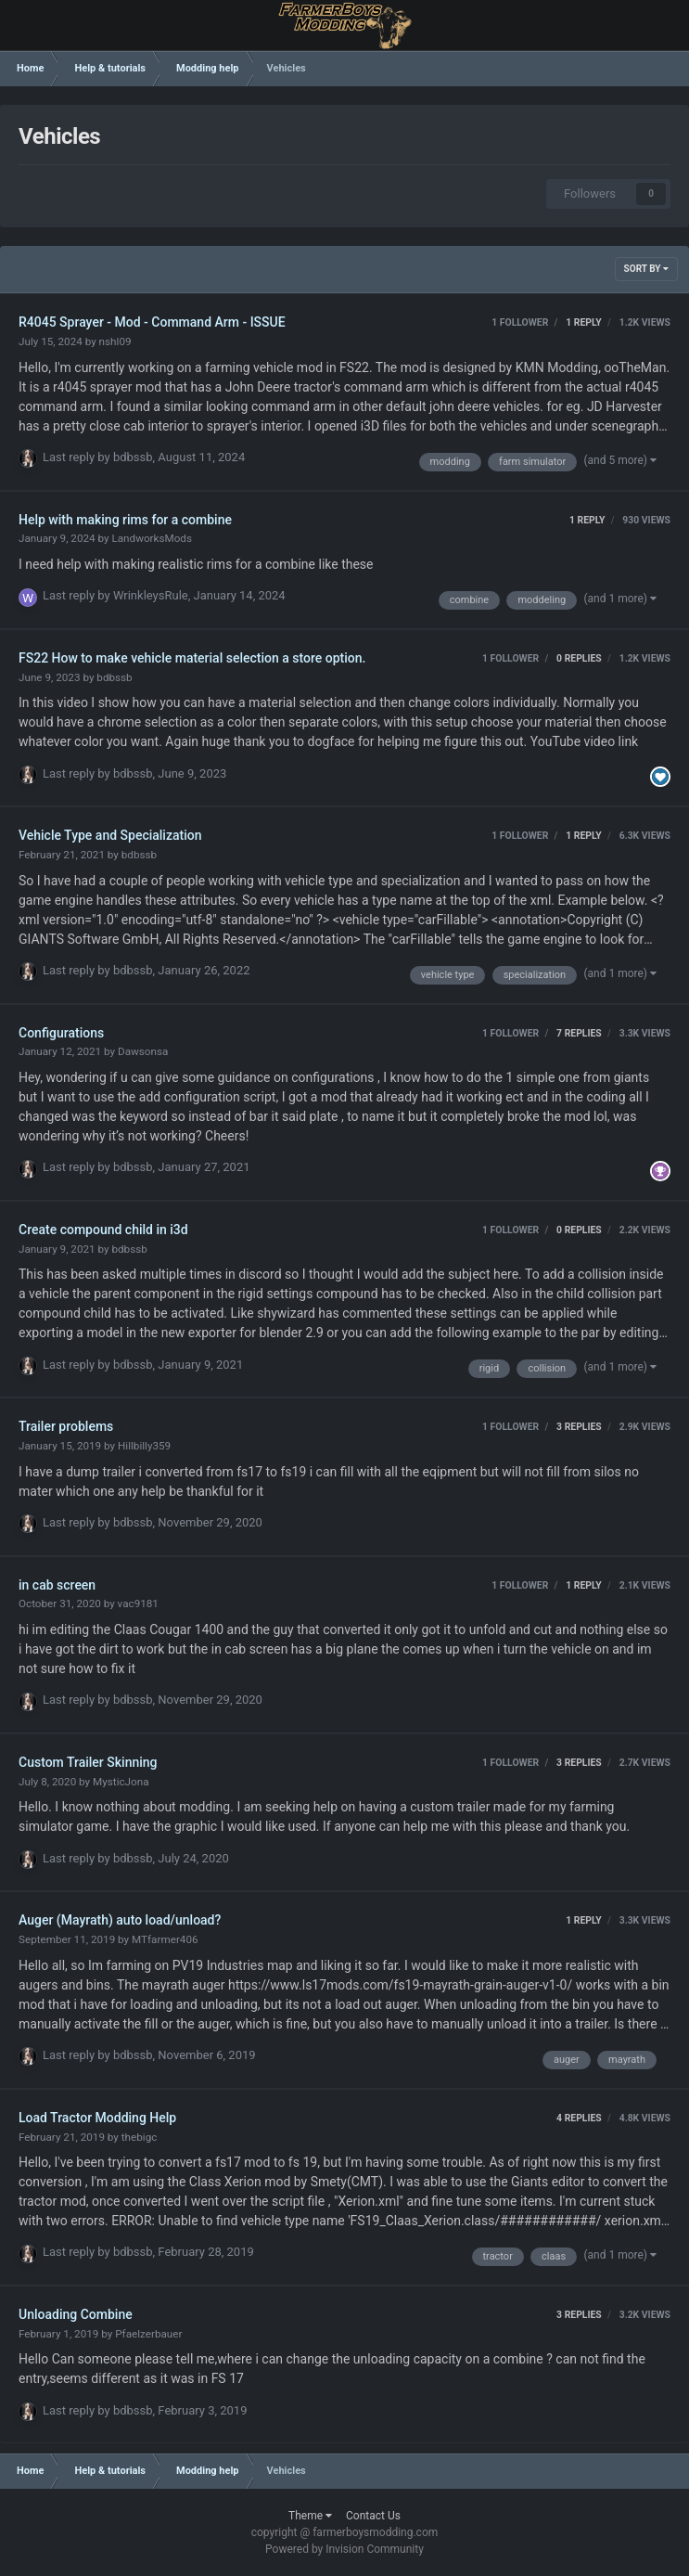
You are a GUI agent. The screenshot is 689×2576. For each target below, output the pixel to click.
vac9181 (138, 1603)
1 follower (519, 322)
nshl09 (115, 341)
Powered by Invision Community (344, 2549)
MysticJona (120, 1781)
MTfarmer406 (165, 1939)
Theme (310, 2515)
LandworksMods (151, 538)
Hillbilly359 (144, 1445)
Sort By (646, 269)
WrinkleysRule (150, 595)
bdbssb (133, 457)
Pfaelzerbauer (148, 2333)
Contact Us (373, 2515)
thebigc (139, 2137)
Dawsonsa (143, 1051)
